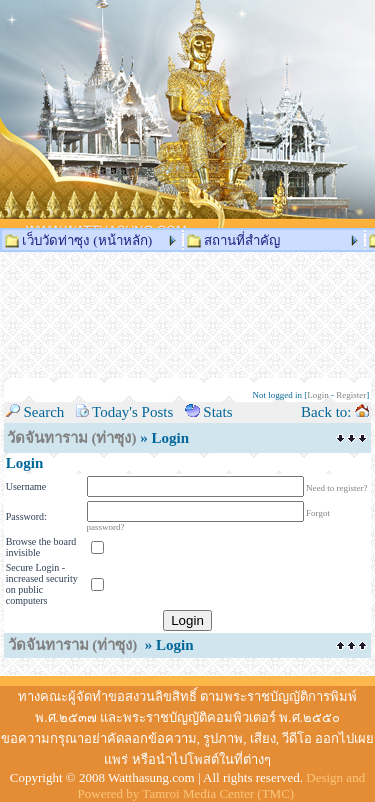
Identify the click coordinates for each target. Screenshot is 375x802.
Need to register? (336, 488)
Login (318, 395)
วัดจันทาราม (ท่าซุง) (72, 438)
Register (351, 395)
